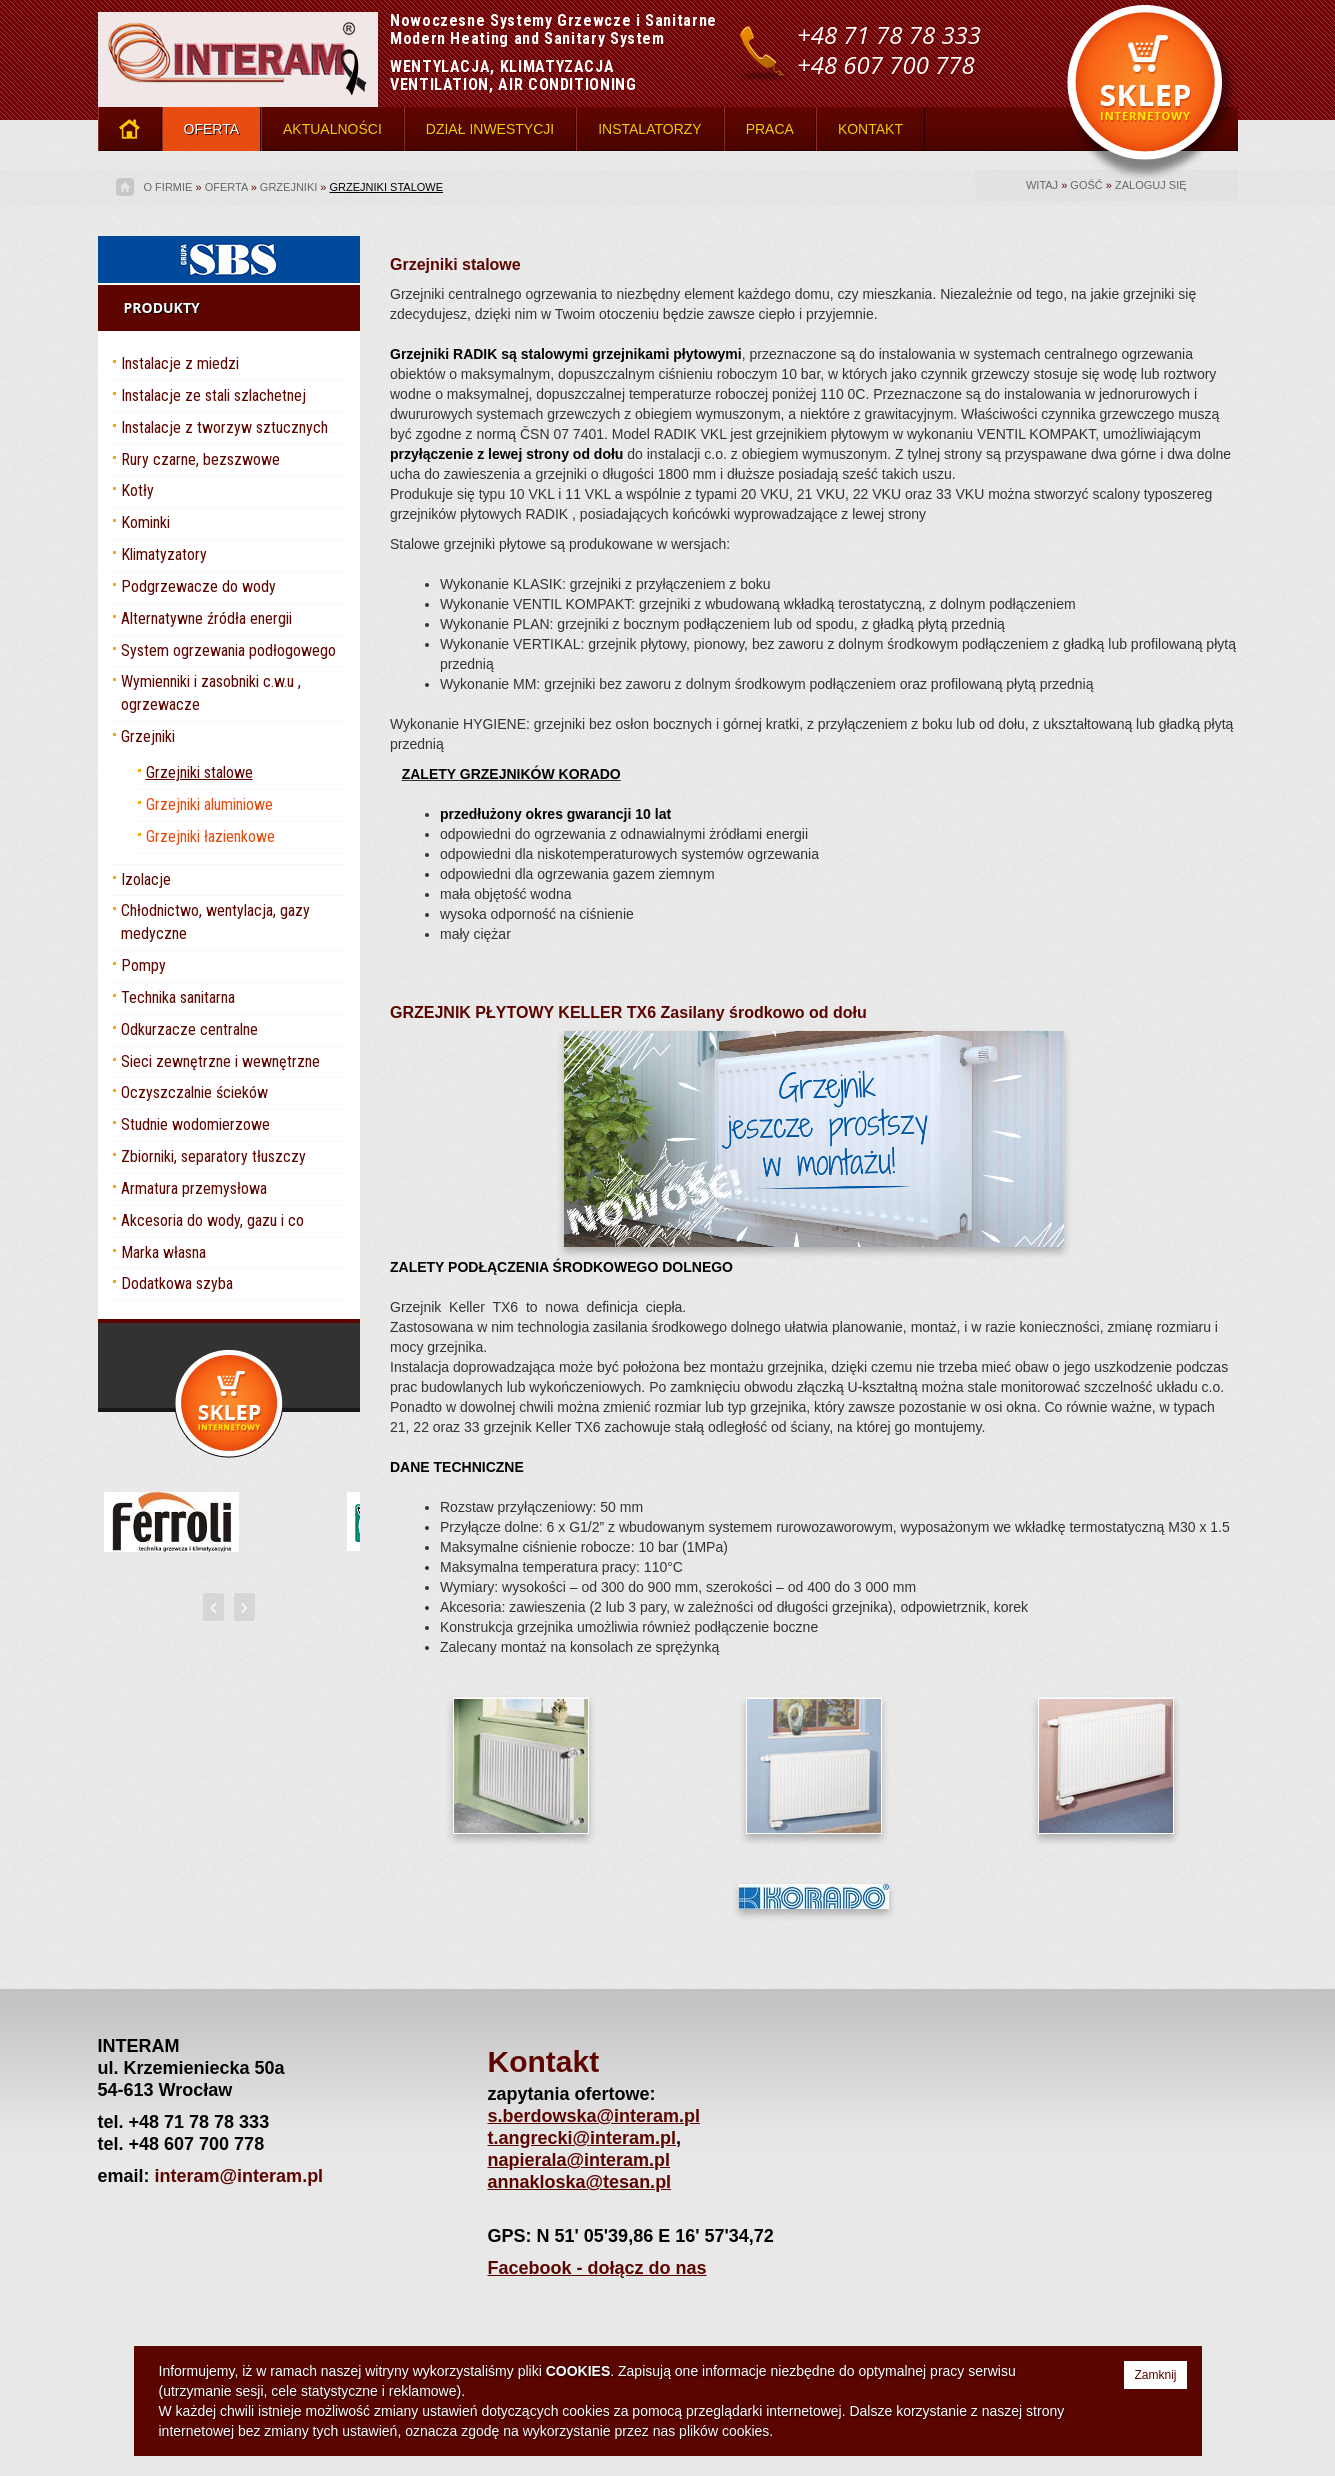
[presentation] (213, 1607)
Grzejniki (288, 187)
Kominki (145, 522)
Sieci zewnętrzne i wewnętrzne (220, 1061)
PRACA (770, 129)
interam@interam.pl (239, 2176)
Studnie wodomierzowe (195, 1124)
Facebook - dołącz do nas (597, 2268)
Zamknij (1155, 2375)
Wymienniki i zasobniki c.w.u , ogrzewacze (211, 693)
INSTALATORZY (649, 129)
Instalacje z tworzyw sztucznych (224, 427)
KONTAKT (870, 129)
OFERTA (212, 129)
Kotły (137, 490)
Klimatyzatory (164, 554)
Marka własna (163, 1252)
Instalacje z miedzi (180, 363)
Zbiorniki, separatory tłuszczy (213, 1156)
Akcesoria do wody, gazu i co (212, 1220)
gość (1086, 185)
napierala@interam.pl (579, 2160)
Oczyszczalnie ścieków (194, 1092)
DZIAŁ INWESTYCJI (490, 129)
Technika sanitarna (178, 997)
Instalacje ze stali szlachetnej (213, 395)
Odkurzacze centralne (189, 1029)
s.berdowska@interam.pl (594, 2116)
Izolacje (146, 879)
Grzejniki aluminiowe (209, 804)
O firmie (168, 187)
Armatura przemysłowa (194, 1188)
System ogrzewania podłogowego (228, 650)
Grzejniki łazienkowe (210, 836)
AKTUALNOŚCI (332, 129)
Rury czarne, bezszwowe (200, 459)
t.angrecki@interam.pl (582, 2138)
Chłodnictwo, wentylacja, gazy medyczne (215, 922)
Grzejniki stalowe (386, 187)
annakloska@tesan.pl (580, 2182)
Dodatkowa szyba (177, 1283)
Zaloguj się (1151, 185)
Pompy (143, 965)
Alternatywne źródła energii (206, 618)
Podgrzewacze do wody (198, 586)
